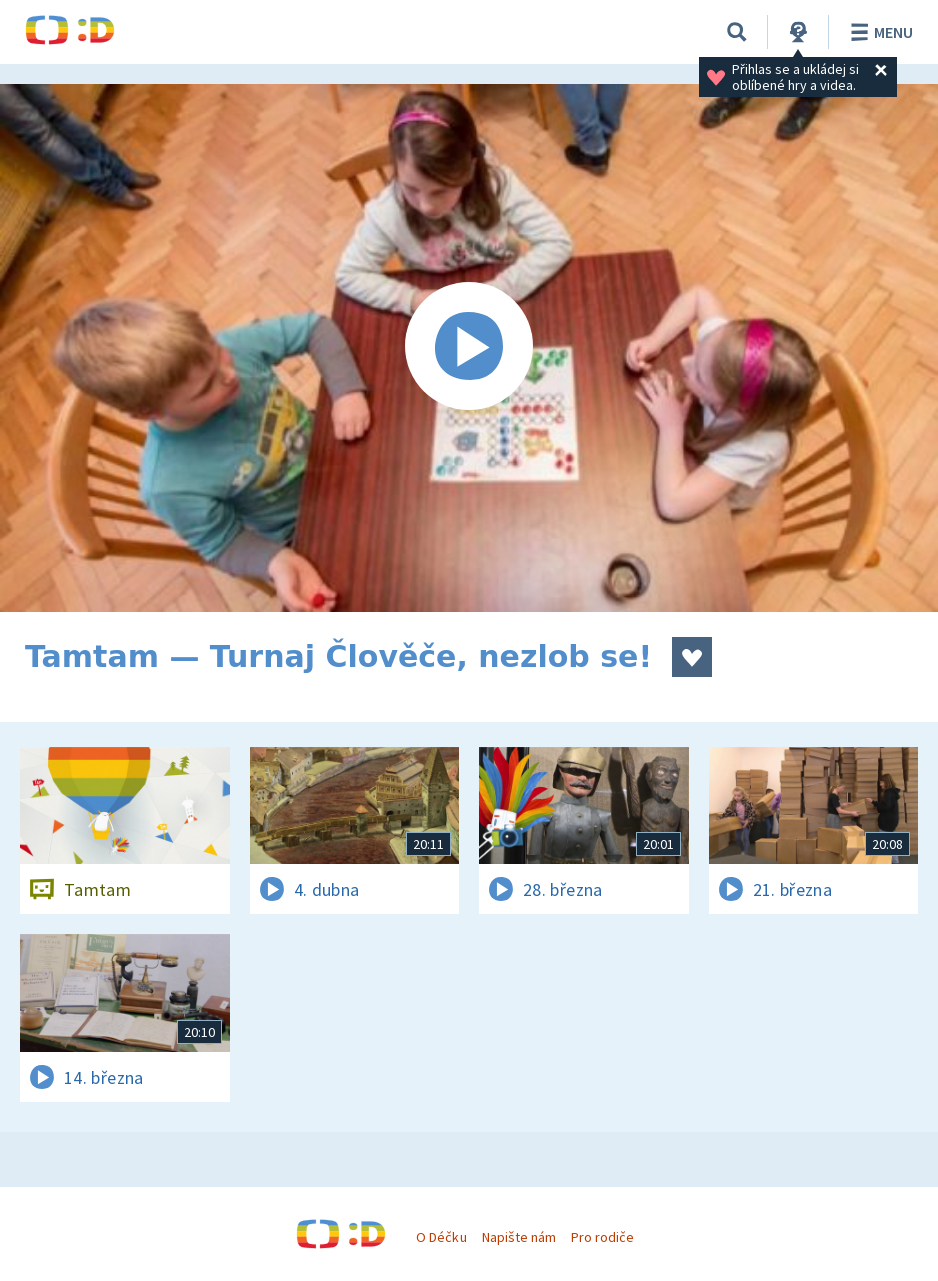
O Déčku (441, 1237)
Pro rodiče (602, 1237)
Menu (878, 32)
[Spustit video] (469, 348)
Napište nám (519, 1237)
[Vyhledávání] (737, 32)
